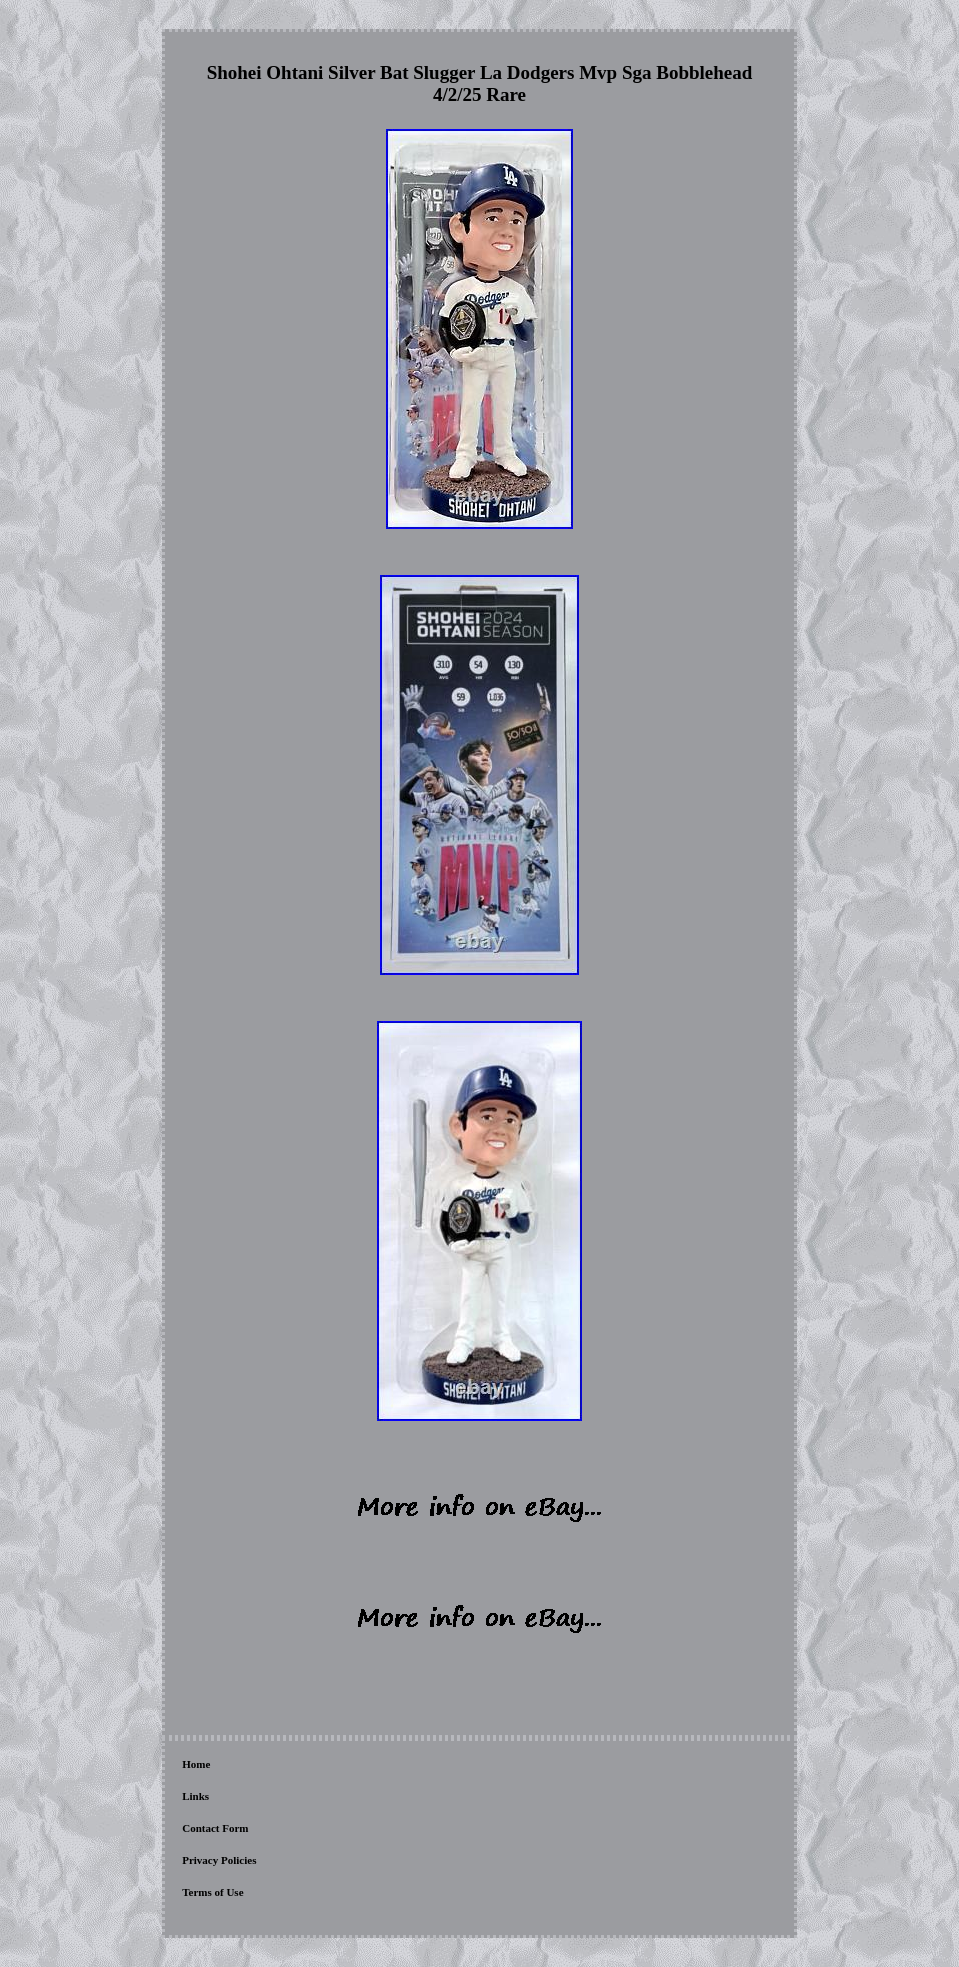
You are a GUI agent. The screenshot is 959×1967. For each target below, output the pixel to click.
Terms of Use (212, 1892)
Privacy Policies (219, 1860)
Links (195, 1796)
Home (196, 1764)
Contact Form (215, 1828)
